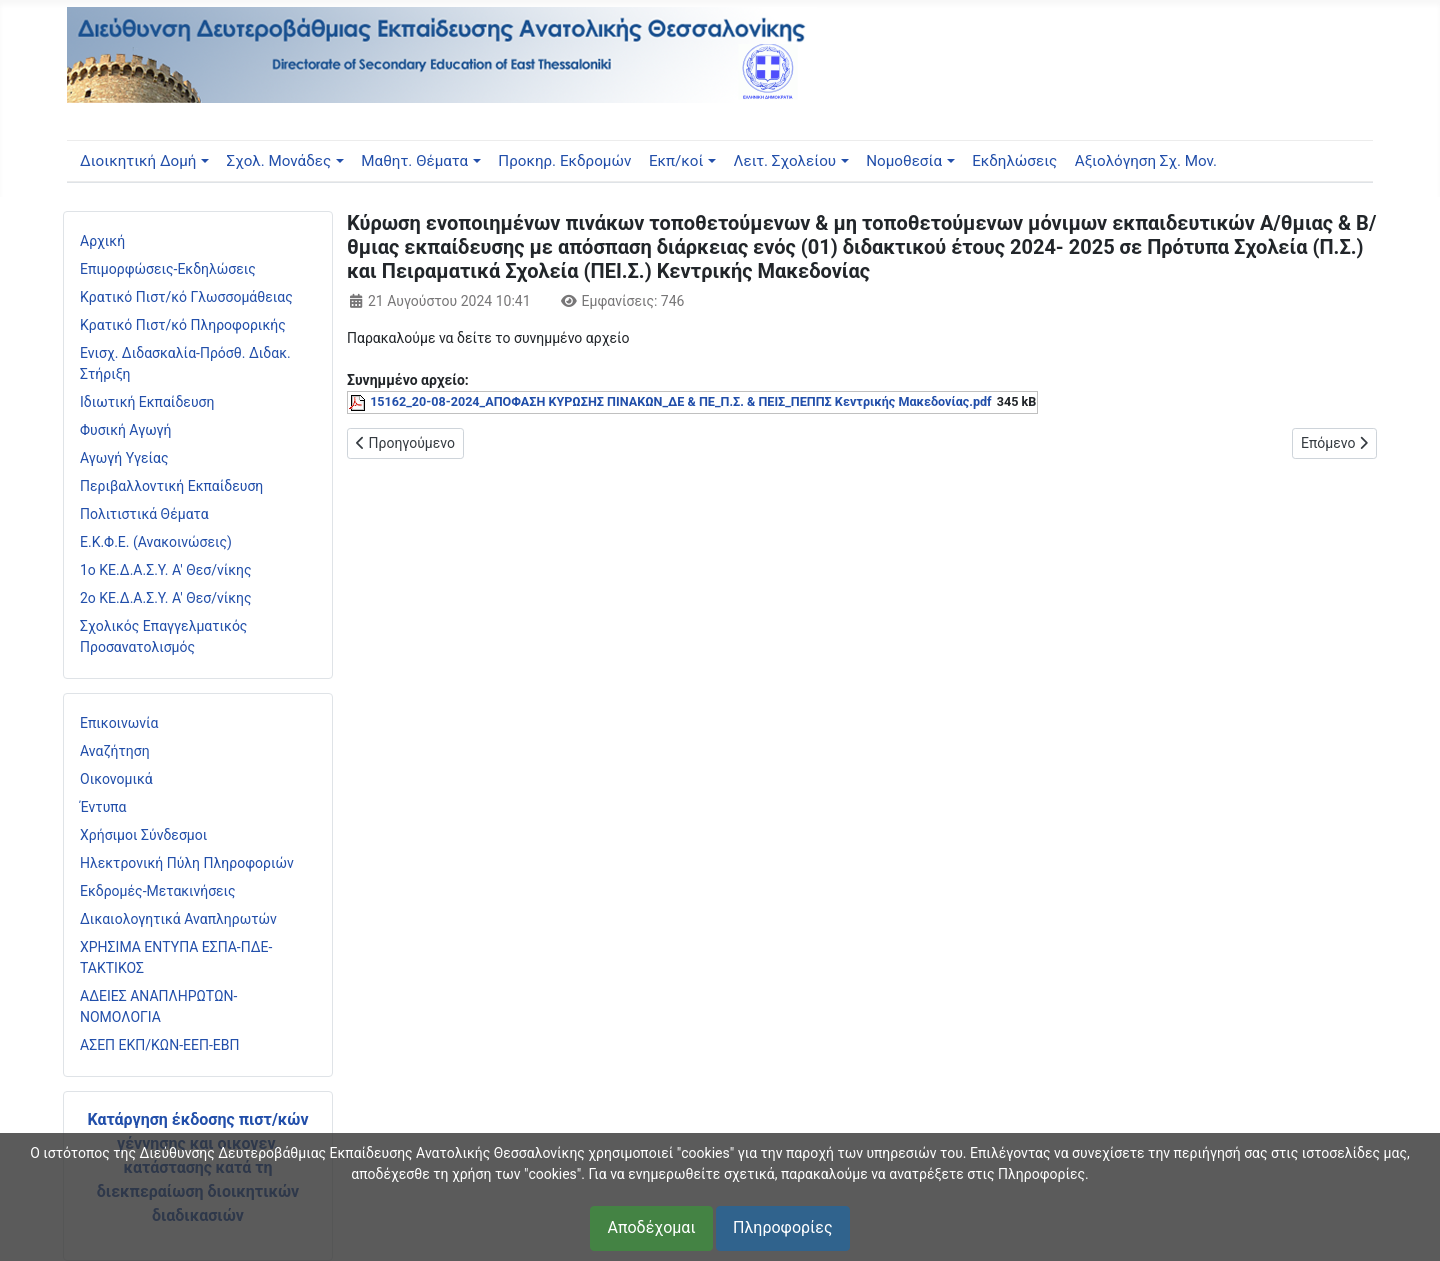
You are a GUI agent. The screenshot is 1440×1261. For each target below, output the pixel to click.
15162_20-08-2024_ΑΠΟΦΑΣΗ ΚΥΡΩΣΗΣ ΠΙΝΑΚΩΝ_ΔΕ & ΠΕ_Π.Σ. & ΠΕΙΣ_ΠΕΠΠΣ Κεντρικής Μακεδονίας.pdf (680, 401)
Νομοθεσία (904, 161)
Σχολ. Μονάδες (279, 161)
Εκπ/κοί (676, 161)
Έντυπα (103, 807)
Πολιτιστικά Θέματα (144, 514)
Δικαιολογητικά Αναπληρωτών (178, 919)
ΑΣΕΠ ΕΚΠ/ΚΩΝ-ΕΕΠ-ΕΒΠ (159, 1045)
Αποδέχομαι (651, 1227)
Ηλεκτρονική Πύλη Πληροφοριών (187, 863)
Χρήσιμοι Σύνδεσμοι (143, 835)
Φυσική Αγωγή (126, 430)
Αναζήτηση (115, 751)
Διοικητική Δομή (138, 161)
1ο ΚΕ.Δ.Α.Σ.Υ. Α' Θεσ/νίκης (166, 570)
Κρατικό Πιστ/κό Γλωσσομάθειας (186, 297)
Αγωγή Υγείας (124, 458)
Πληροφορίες (782, 1227)
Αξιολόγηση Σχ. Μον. (1146, 161)
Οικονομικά (116, 779)
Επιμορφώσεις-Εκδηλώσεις (168, 269)
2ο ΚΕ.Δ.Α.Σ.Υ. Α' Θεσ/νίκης (166, 598)
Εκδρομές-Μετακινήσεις (158, 891)
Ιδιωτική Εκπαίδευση (147, 402)
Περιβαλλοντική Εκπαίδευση (171, 486)
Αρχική (102, 241)
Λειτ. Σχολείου (785, 161)
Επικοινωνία (119, 723)
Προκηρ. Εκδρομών (564, 161)
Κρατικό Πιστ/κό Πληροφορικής (183, 325)
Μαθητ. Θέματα (414, 161)
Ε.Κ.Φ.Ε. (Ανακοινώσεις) (156, 542)
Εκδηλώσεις (1014, 161)
